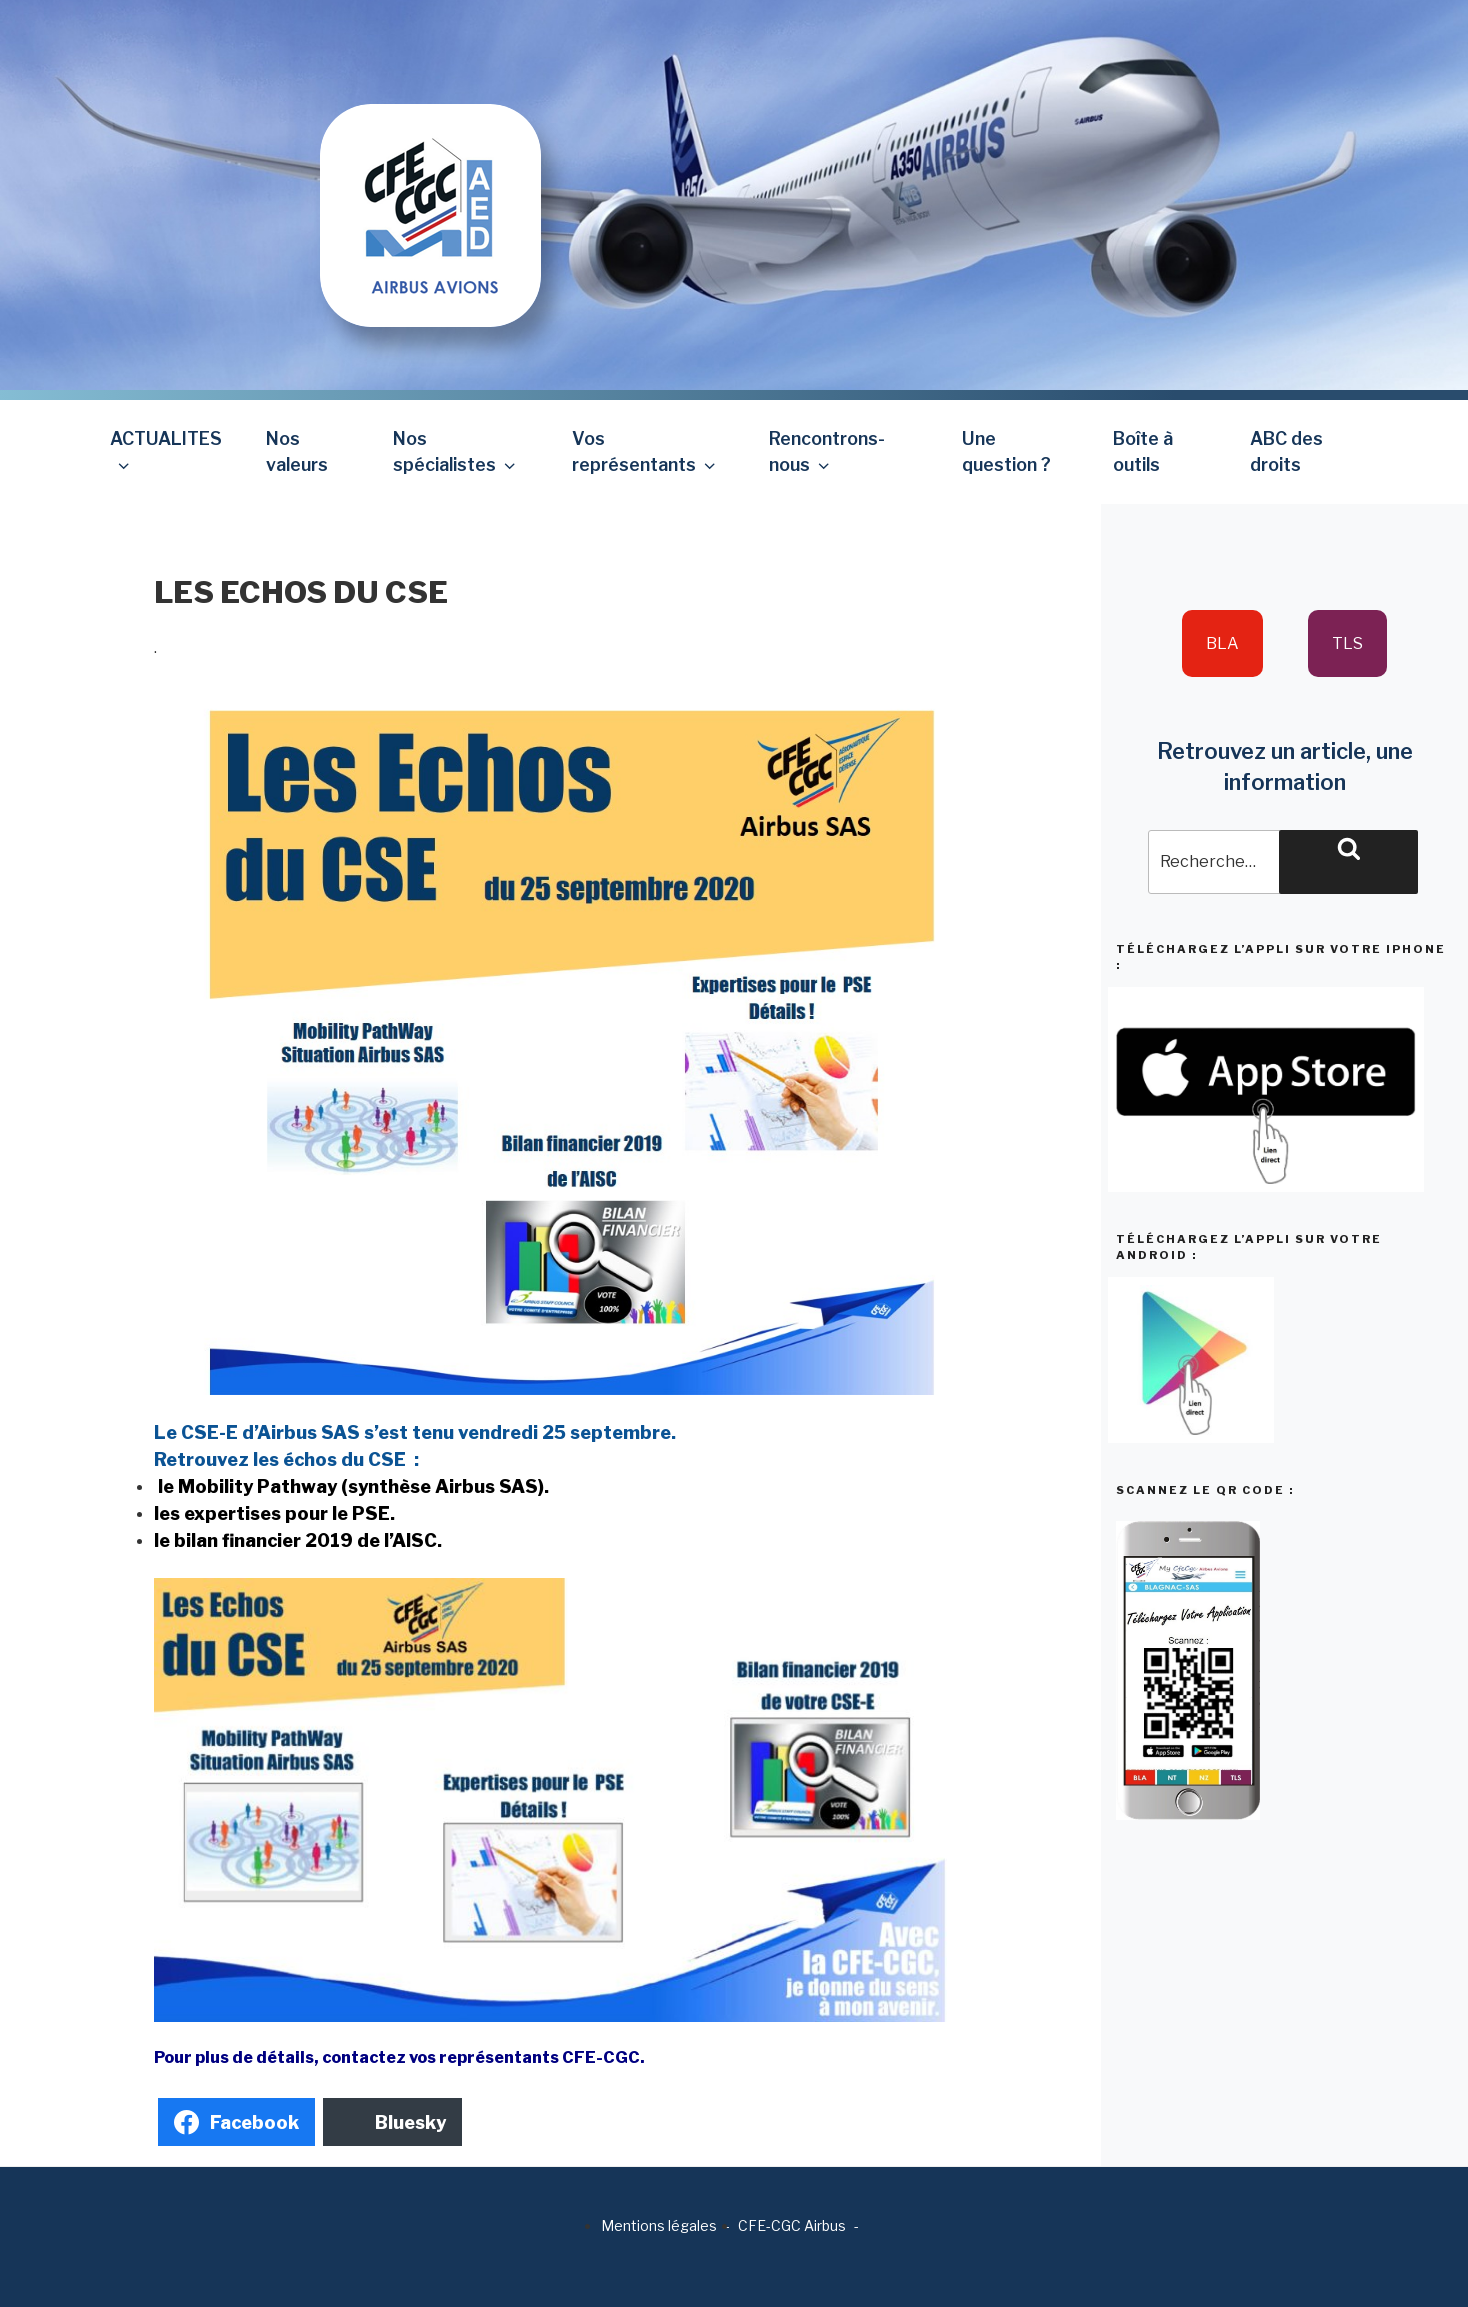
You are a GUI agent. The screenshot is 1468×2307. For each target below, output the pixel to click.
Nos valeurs (297, 451)
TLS (1347, 643)
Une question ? (1006, 451)
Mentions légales (659, 2225)
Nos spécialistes (456, 451)
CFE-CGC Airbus (792, 2225)
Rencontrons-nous (827, 451)
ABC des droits (1286, 451)
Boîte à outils (1143, 451)
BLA (1222, 643)
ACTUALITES (166, 451)
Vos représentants (645, 451)
